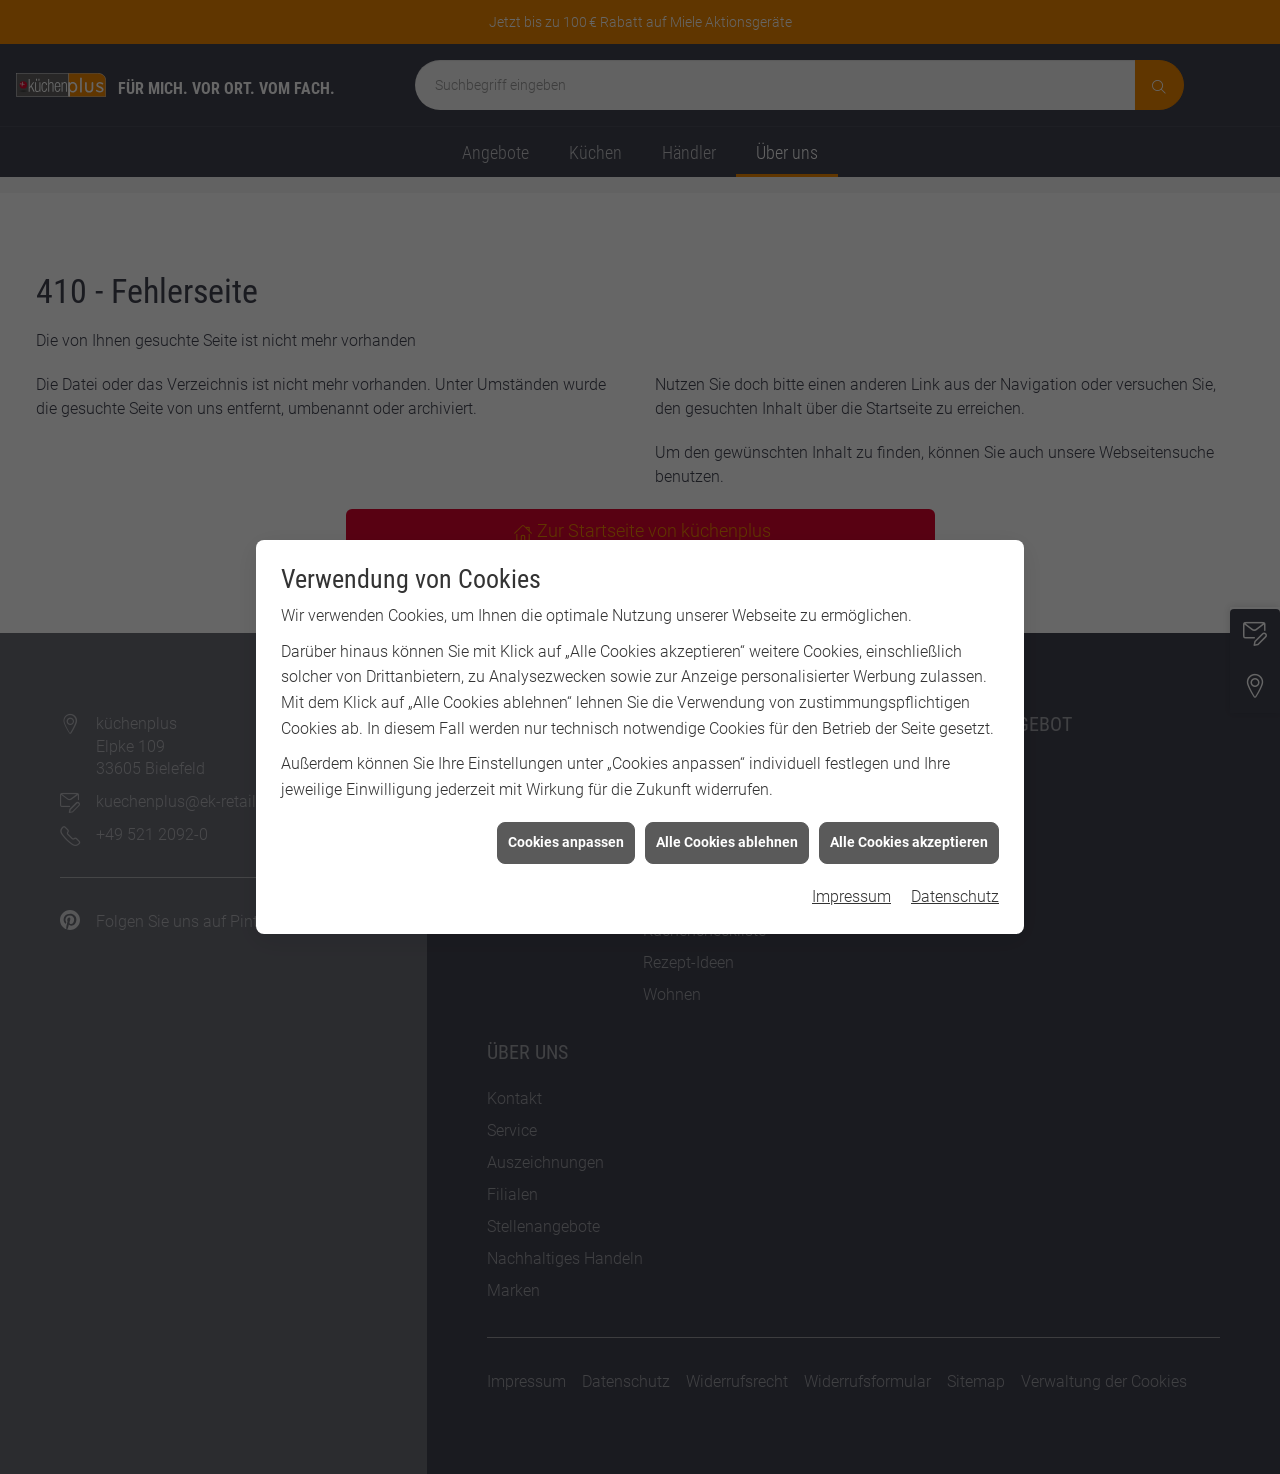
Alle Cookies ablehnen (727, 828)
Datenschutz (955, 881)
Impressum (851, 881)
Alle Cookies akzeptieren (909, 828)
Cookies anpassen (566, 828)
